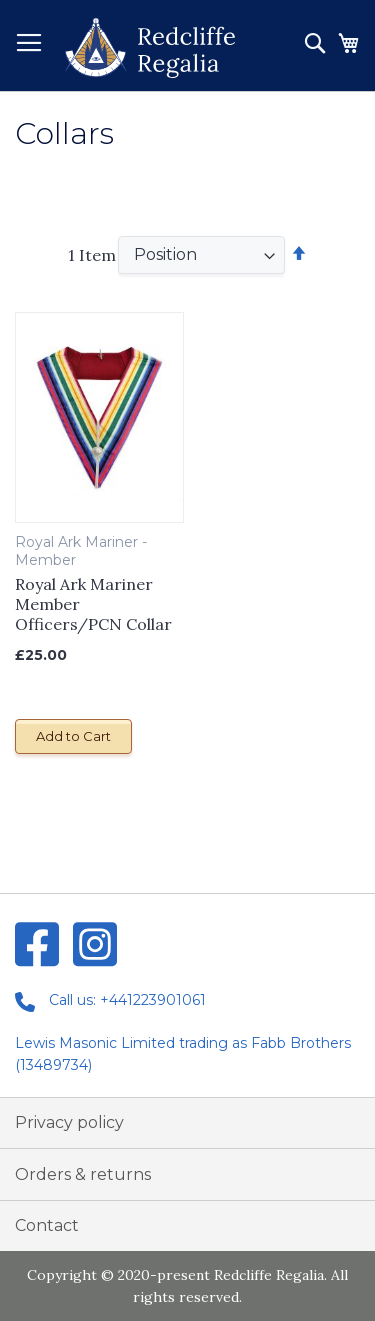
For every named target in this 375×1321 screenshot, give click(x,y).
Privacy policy (69, 1122)
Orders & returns (83, 1174)
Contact (47, 1225)
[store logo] (150, 48)
